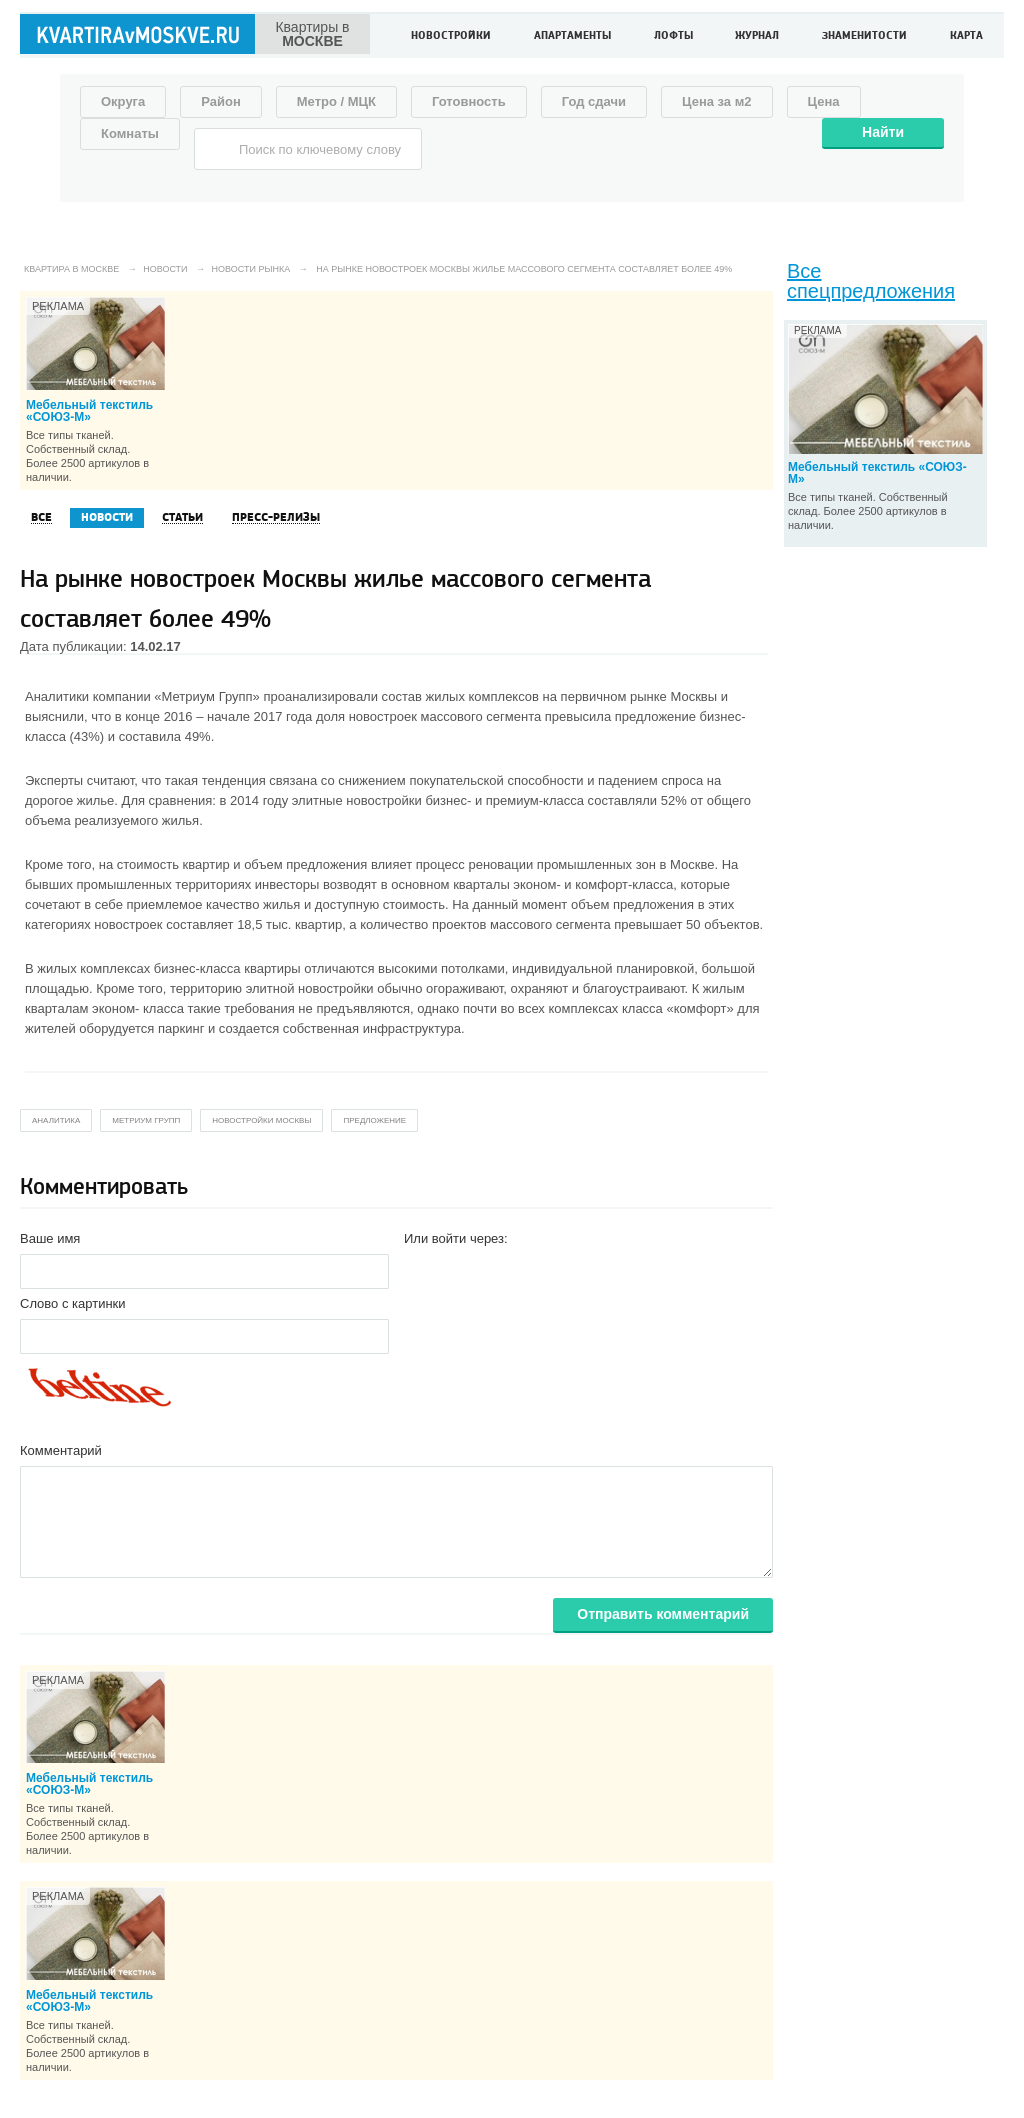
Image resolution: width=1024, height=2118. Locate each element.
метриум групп (146, 1120)
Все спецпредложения (871, 281)
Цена (824, 101)
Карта (966, 36)
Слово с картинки (73, 1303)
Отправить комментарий (663, 1614)
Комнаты (130, 133)
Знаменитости (864, 36)
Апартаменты (572, 36)
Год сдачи (594, 101)
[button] (420, 1270)
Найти (883, 132)
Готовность (469, 101)
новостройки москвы (261, 1120)
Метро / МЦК (336, 101)
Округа (123, 101)
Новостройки (451, 36)
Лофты (673, 36)
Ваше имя (50, 1238)
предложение (374, 1120)
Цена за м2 (717, 101)
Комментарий (61, 1450)
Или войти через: (456, 1238)
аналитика (56, 1120)
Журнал (757, 36)
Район (221, 101)
